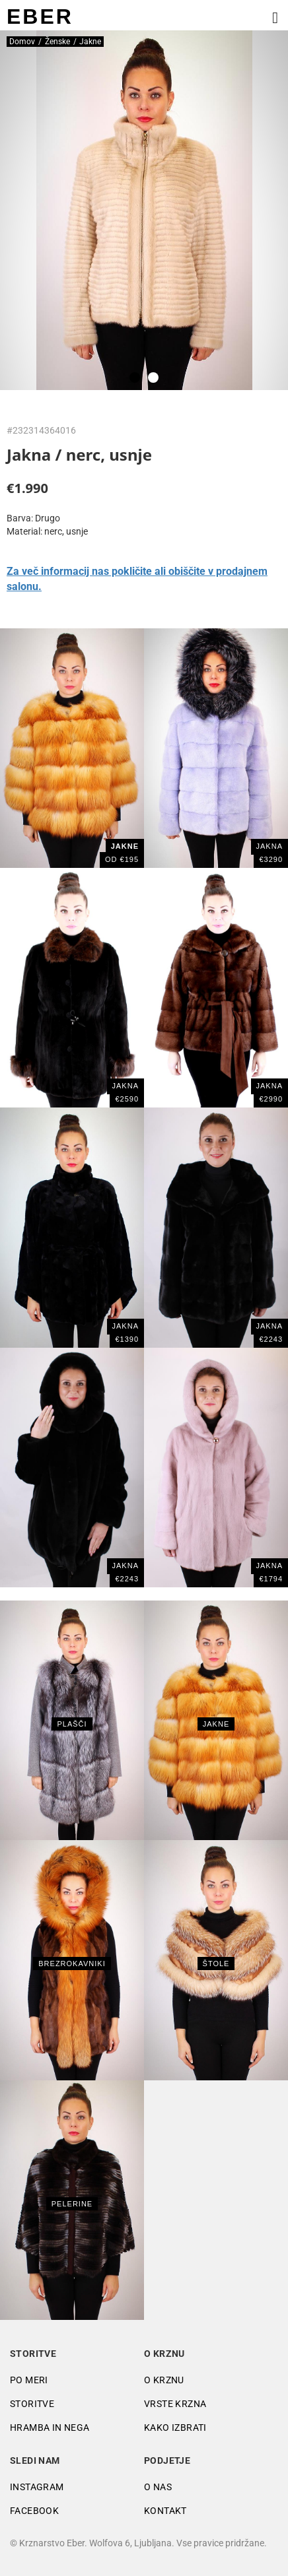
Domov (22, 41)
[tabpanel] (144, 210)
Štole (216, 1963)
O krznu (164, 2380)
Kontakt (165, 2510)
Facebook (34, 2510)
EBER (40, 16)
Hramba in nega (50, 2427)
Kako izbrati (175, 2427)
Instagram (37, 2487)
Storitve (32, 2403)
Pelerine (72, 2204)
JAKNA (125, 1086)
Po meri (29, 2380)
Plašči (72, 1724)
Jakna (269, 846)
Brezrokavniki (71, 1963)
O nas (158, 2487)
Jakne (216, 1724)
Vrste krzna (175, 2403)
